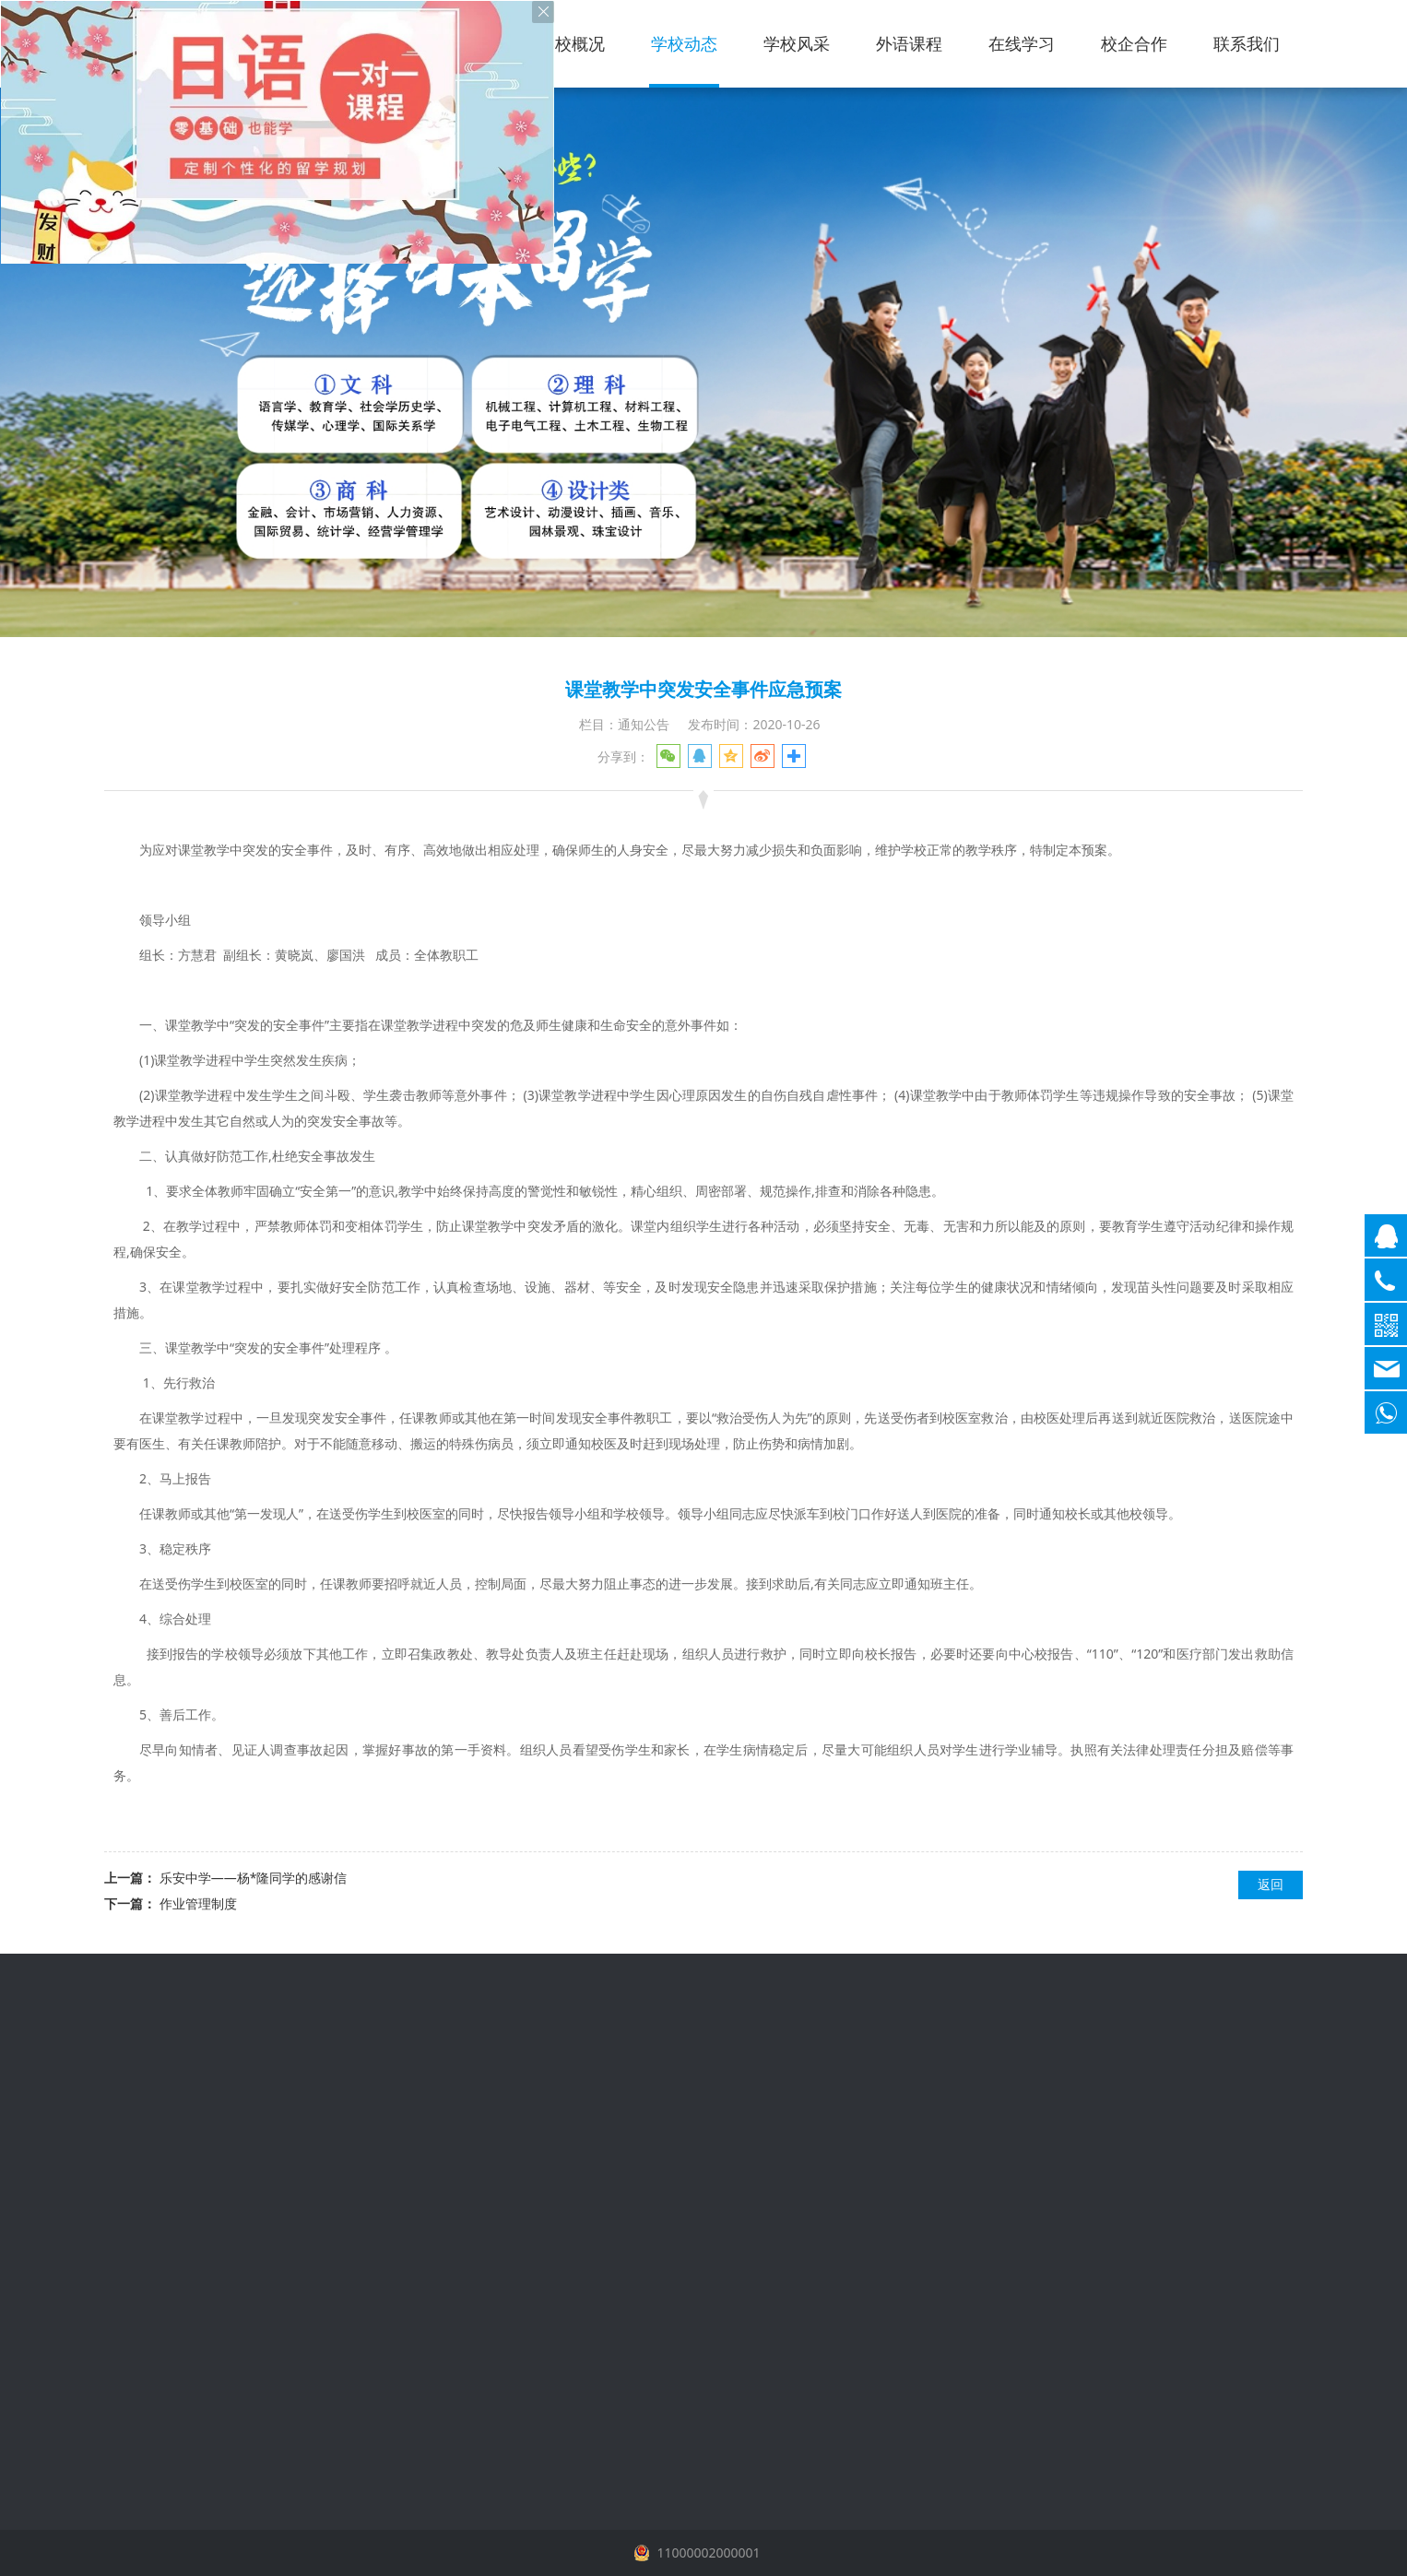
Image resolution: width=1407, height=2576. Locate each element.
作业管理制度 (198, 1903)
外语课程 (909, 43)
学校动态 (684, 43)
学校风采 (796, 43)
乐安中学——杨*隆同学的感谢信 (254, 1877)
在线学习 (1021, 43)
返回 (1270, 1884)
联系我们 (1246, 43)
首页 (475, 43)
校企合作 (1134, 43)
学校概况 (571, 43)
